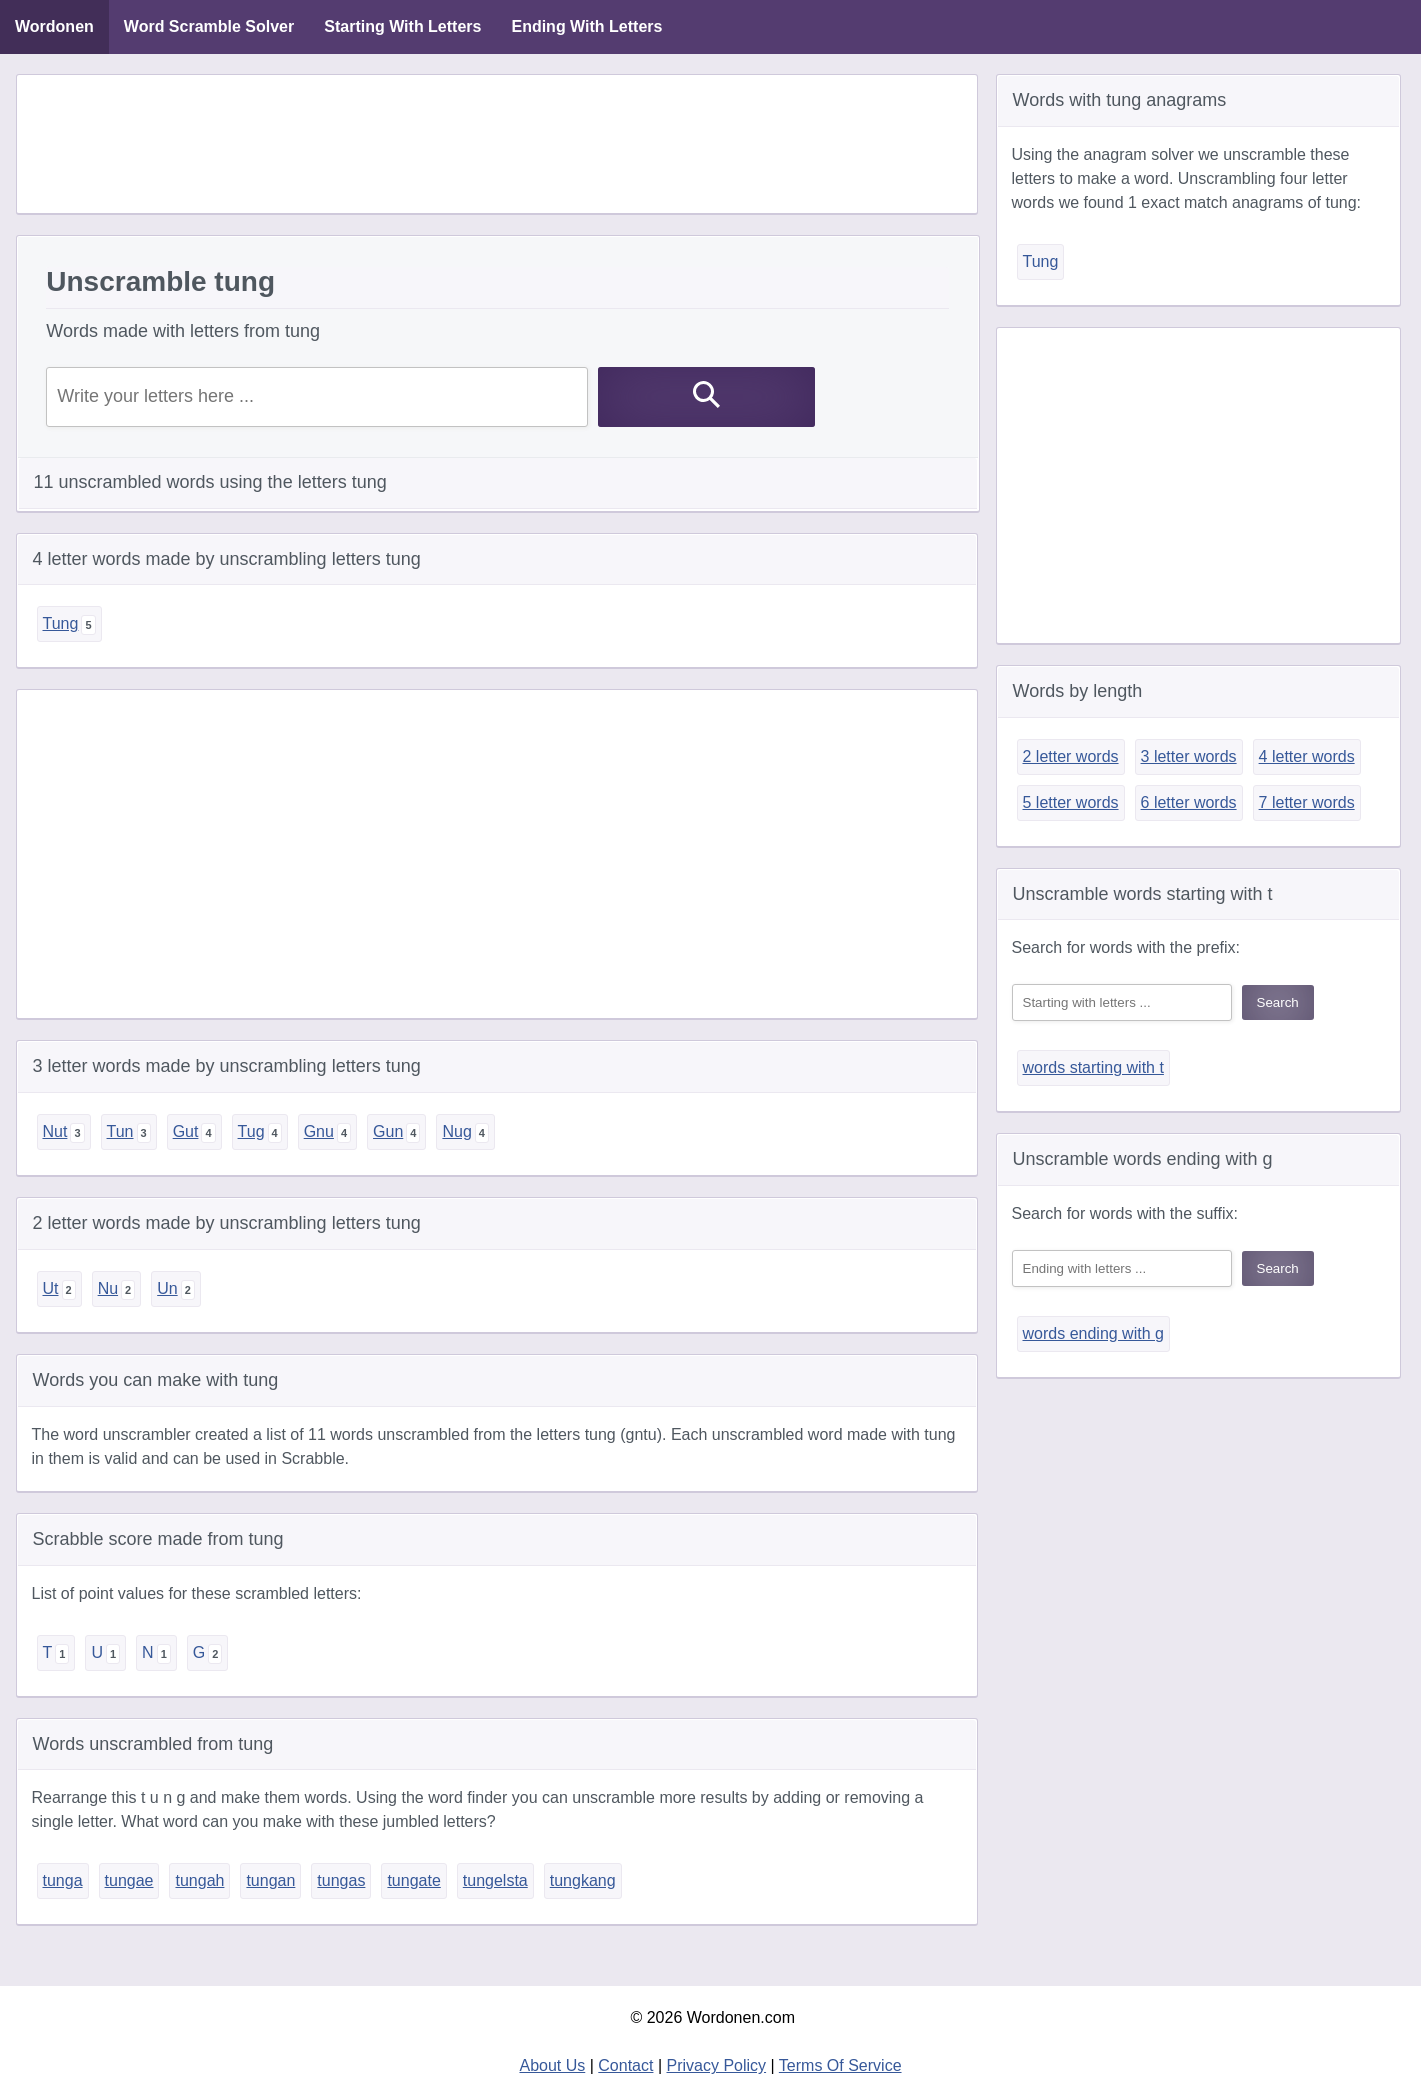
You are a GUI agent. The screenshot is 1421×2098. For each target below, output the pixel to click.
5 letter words (1071, 802)
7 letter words (1307, 802)
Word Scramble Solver (209, 26)
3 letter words (1189, 756)
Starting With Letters (402, 26)
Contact (625, 2065)
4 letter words (1307, 756)
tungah (199, 1880)
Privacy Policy (717, 2065)
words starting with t (1093, 1067)
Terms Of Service (840, 2065)
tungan (270, 1880)
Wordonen (54, 26)
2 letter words (1071, 756)
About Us (552, 2065)
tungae (129, 1880)
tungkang (583, 1880)
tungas (341, 1880)
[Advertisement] (497, 144)
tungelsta (495, 1880)
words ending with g (1093, 1333)
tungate (413, 1880)
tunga (63, 1880)
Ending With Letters (586, 26)
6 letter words (1189, 802)
